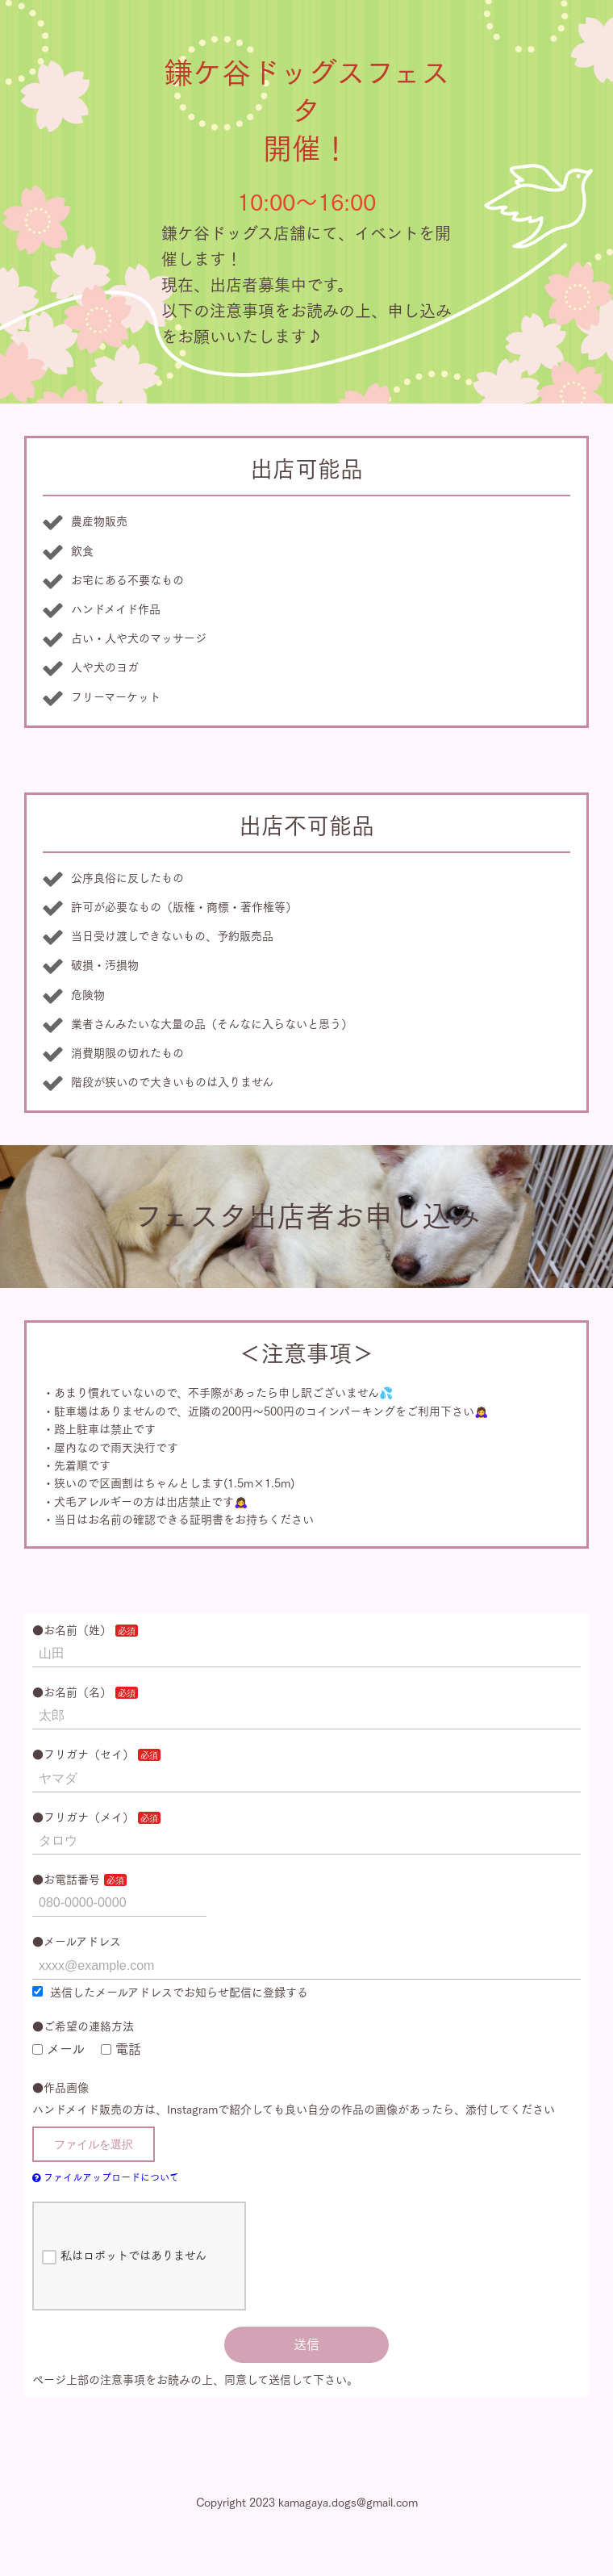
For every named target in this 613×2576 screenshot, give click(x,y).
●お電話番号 (66, 1879)
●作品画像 (60, 2087)
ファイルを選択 (93, 2144)
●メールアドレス (76, 1941)
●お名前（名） (71, 1692)
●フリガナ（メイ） (83, 1817)
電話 (121, 2049)
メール (58, 2049)
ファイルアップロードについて (105, 2177)
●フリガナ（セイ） (83, 1754)
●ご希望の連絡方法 (83, 2026)
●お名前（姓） (71, 1630)
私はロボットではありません (124, 2257)
